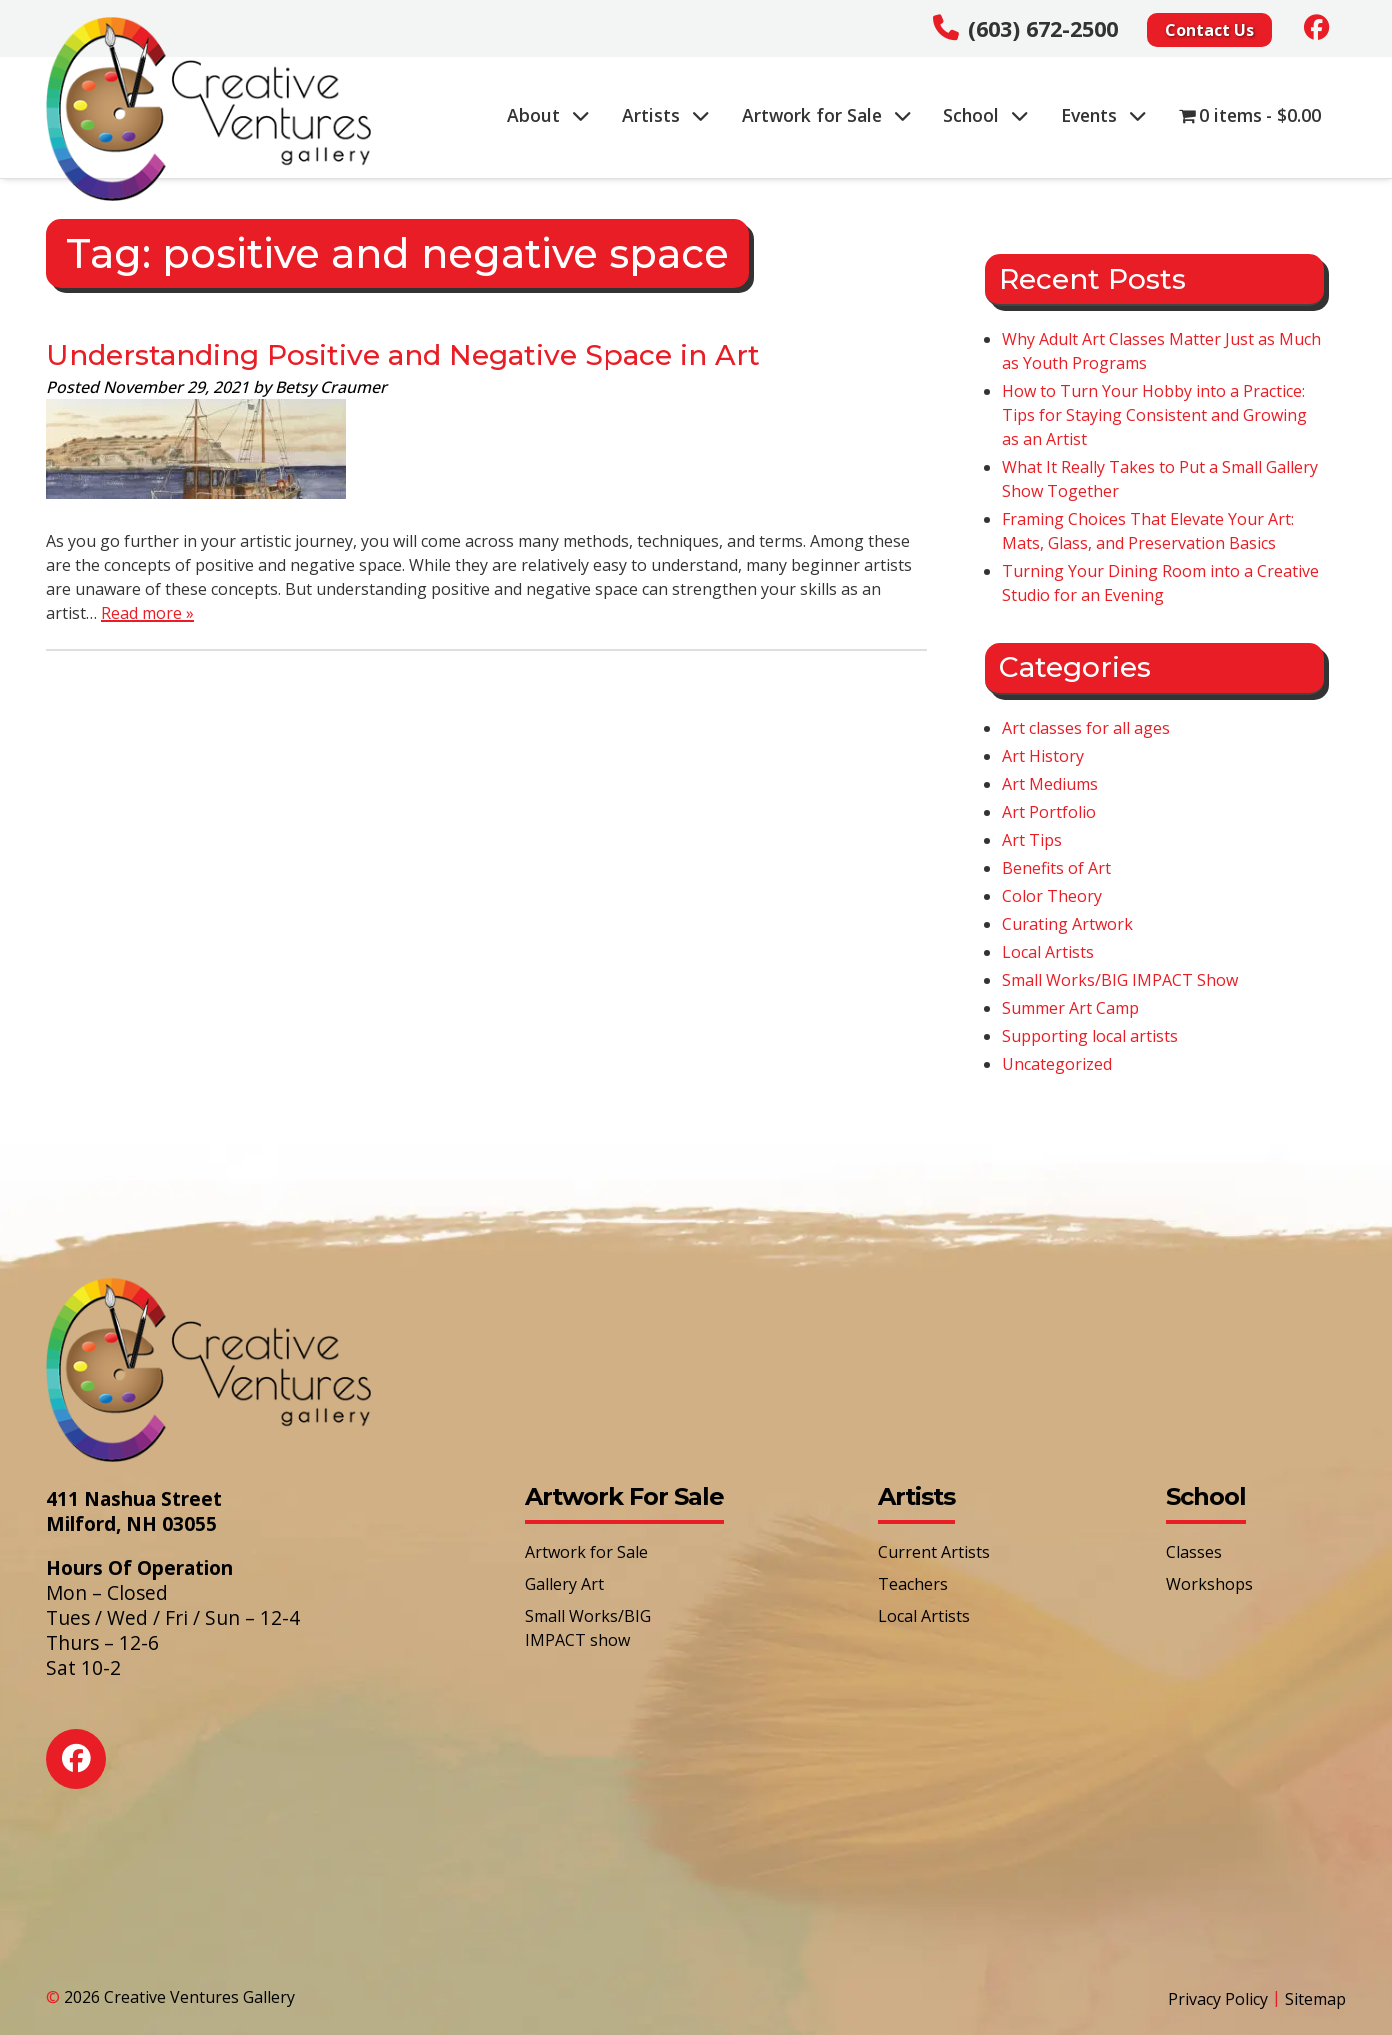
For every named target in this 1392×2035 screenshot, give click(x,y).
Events (1104, 115)
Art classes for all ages (1086, 728)
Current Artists (934, 1552)
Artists (666, 115)
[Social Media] (1317, 26)
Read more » (147, 613)
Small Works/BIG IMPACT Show (1120, 980)
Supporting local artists (1090, 1036)
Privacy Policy (1218, 1999)
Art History (1043, 756)
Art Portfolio (1049, 812)
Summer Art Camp (1070, 1008)
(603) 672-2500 (1043, 28)
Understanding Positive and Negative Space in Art (403, 355)
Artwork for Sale (827, 115)
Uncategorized (1057, 1064)
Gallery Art (564, 1584)
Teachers (913, 1584)
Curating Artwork (1067, 924)
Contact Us (1209, 30)
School (986, 115)
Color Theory (1052, 896)
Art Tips (1032, 840)
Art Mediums (1050, 784)
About (548, 115)
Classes (1194, 1552)
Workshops (1209, 1584)
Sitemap (1315, 1999)
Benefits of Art (1056, 868)
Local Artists (1048, 952)
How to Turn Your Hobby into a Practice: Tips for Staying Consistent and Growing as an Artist (1154, 415)
